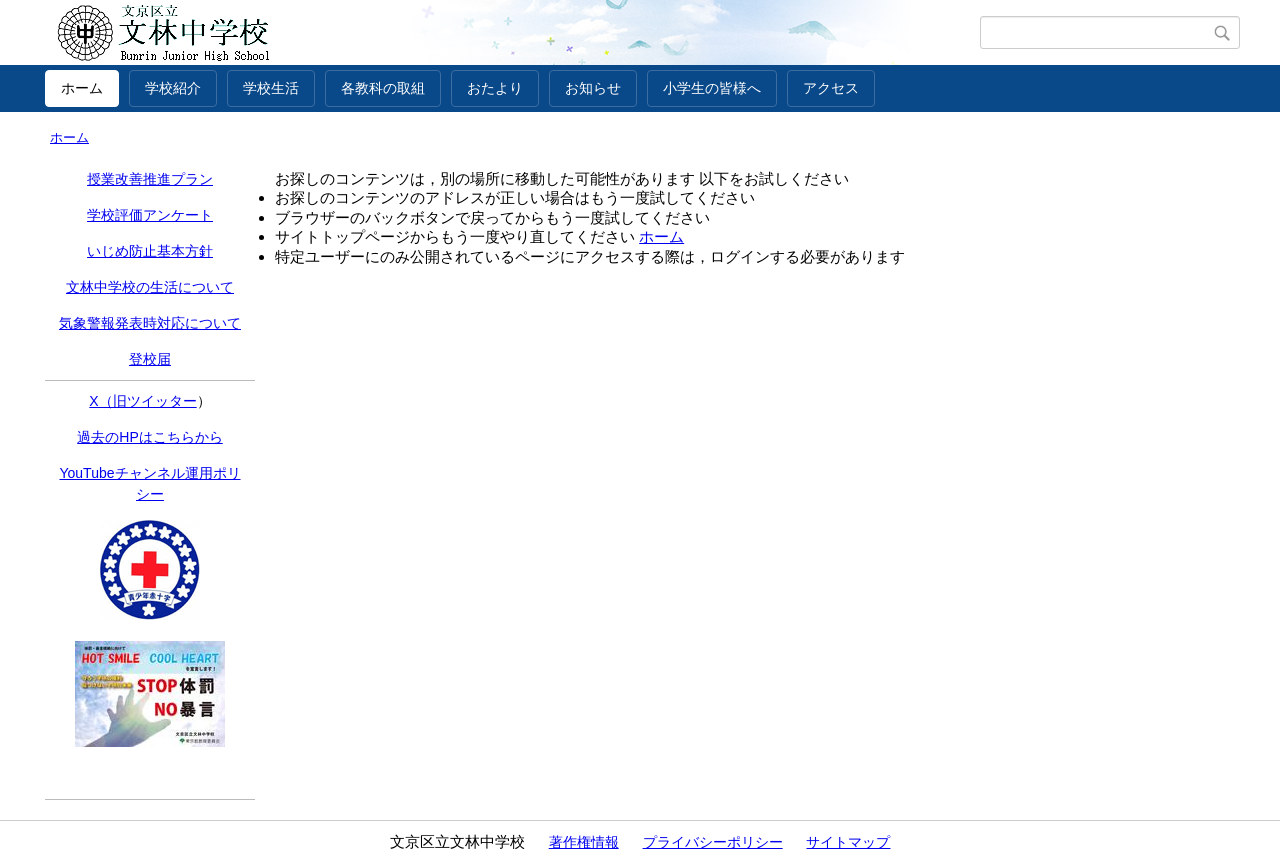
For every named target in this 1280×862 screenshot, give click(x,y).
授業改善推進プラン (150, 179)
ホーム (82, 88)
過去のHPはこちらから (149, 437)
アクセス (831, 88)
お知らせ (593, 88)
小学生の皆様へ (712, 88)
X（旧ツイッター (142, 401)
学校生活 (271, 88)
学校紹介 (173, 88)
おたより (495, 88)
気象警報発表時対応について (150, 323)
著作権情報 (584, 842)
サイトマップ (848, 842)
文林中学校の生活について (150, 287)
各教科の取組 (383, 88)
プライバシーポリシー (713, 842)
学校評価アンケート (150, 215)
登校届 (150, 359)
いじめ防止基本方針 (150, 251)
